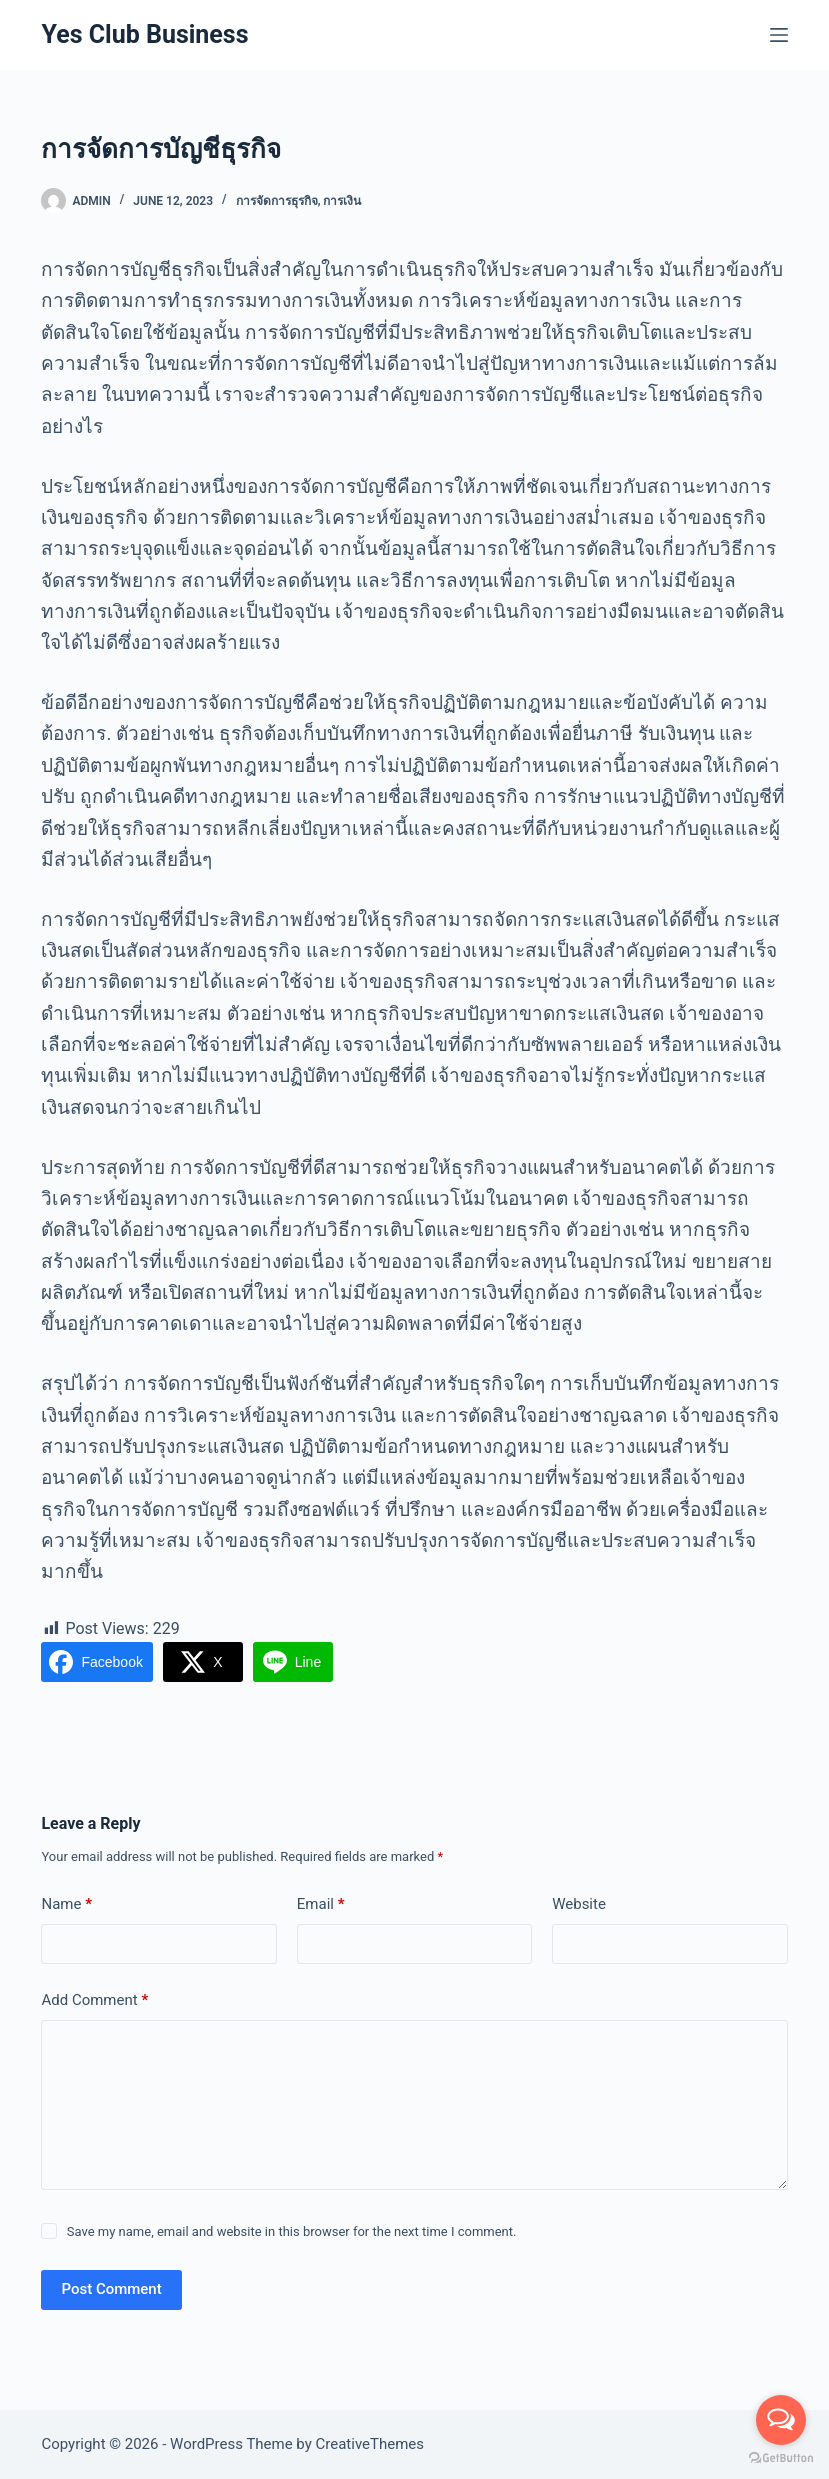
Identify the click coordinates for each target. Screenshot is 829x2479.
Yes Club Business (144, 34)
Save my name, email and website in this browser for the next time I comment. (292, 2231)
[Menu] (779, 35)
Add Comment (94, 2000)
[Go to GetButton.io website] (781, 2458)
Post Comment (111, 2289)
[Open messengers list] (781, 2420)
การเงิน (342, 201)
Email (321, 1904)
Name (66, 1904)
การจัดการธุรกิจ (277, 201)
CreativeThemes (370, 2444)
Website (579, 1904)
